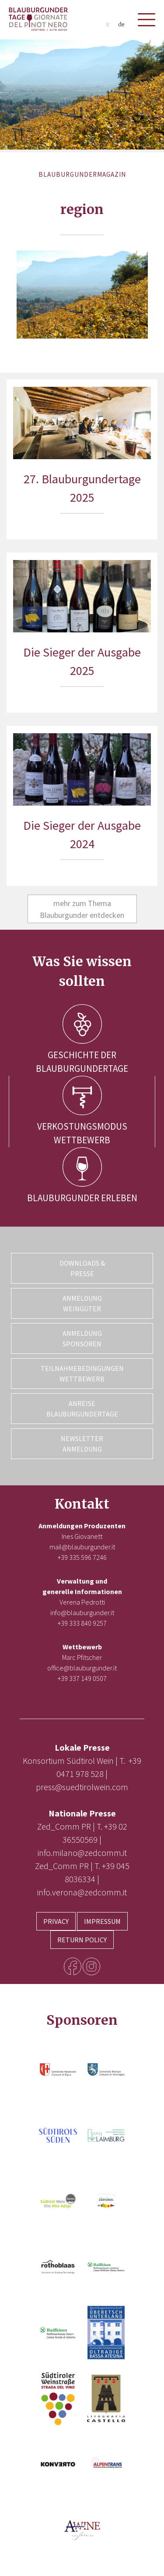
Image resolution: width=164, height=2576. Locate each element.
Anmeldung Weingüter (82, 1303)
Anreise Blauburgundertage (82, 1408)
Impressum (102, 1921)
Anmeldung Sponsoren (82, 1338)
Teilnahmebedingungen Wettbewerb (82, 1373)
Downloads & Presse (82, 1268)
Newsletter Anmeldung (82, 1443)
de (121, 24)
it (107, 24)
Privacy (56, 1921)
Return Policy (82, 1939)
